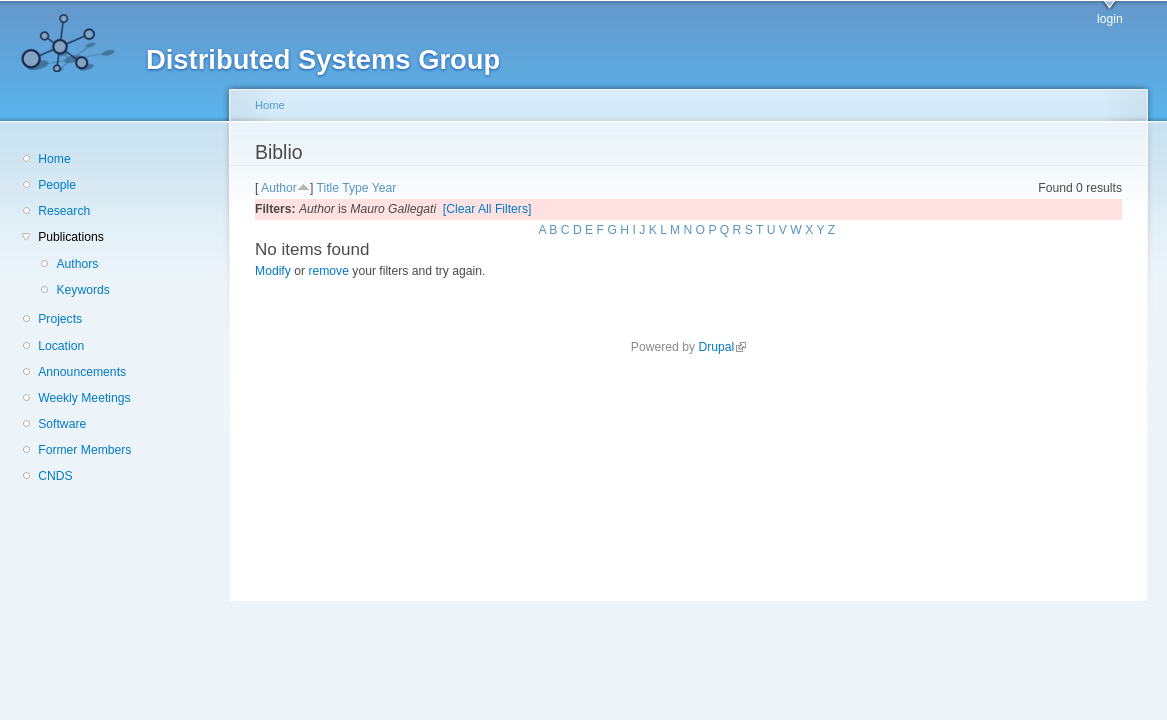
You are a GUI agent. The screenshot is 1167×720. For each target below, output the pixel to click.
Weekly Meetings (84, 398)
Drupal (722, 347)
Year (384, 188)
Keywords (82, 290)
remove (328, 271)
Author (279, 188)
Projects (60, 319)
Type (355, 188)
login (1110, 19)
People (57, 185)
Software (62, 424)
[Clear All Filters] (487, 209)
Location (61, 346)
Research (64, 211)
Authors (77, 264)
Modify (273, 271)
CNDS (55, 476)
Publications (71, 237)
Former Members (84, 450)
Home (54, 159)
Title (327, 188)
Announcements (82, 372)
